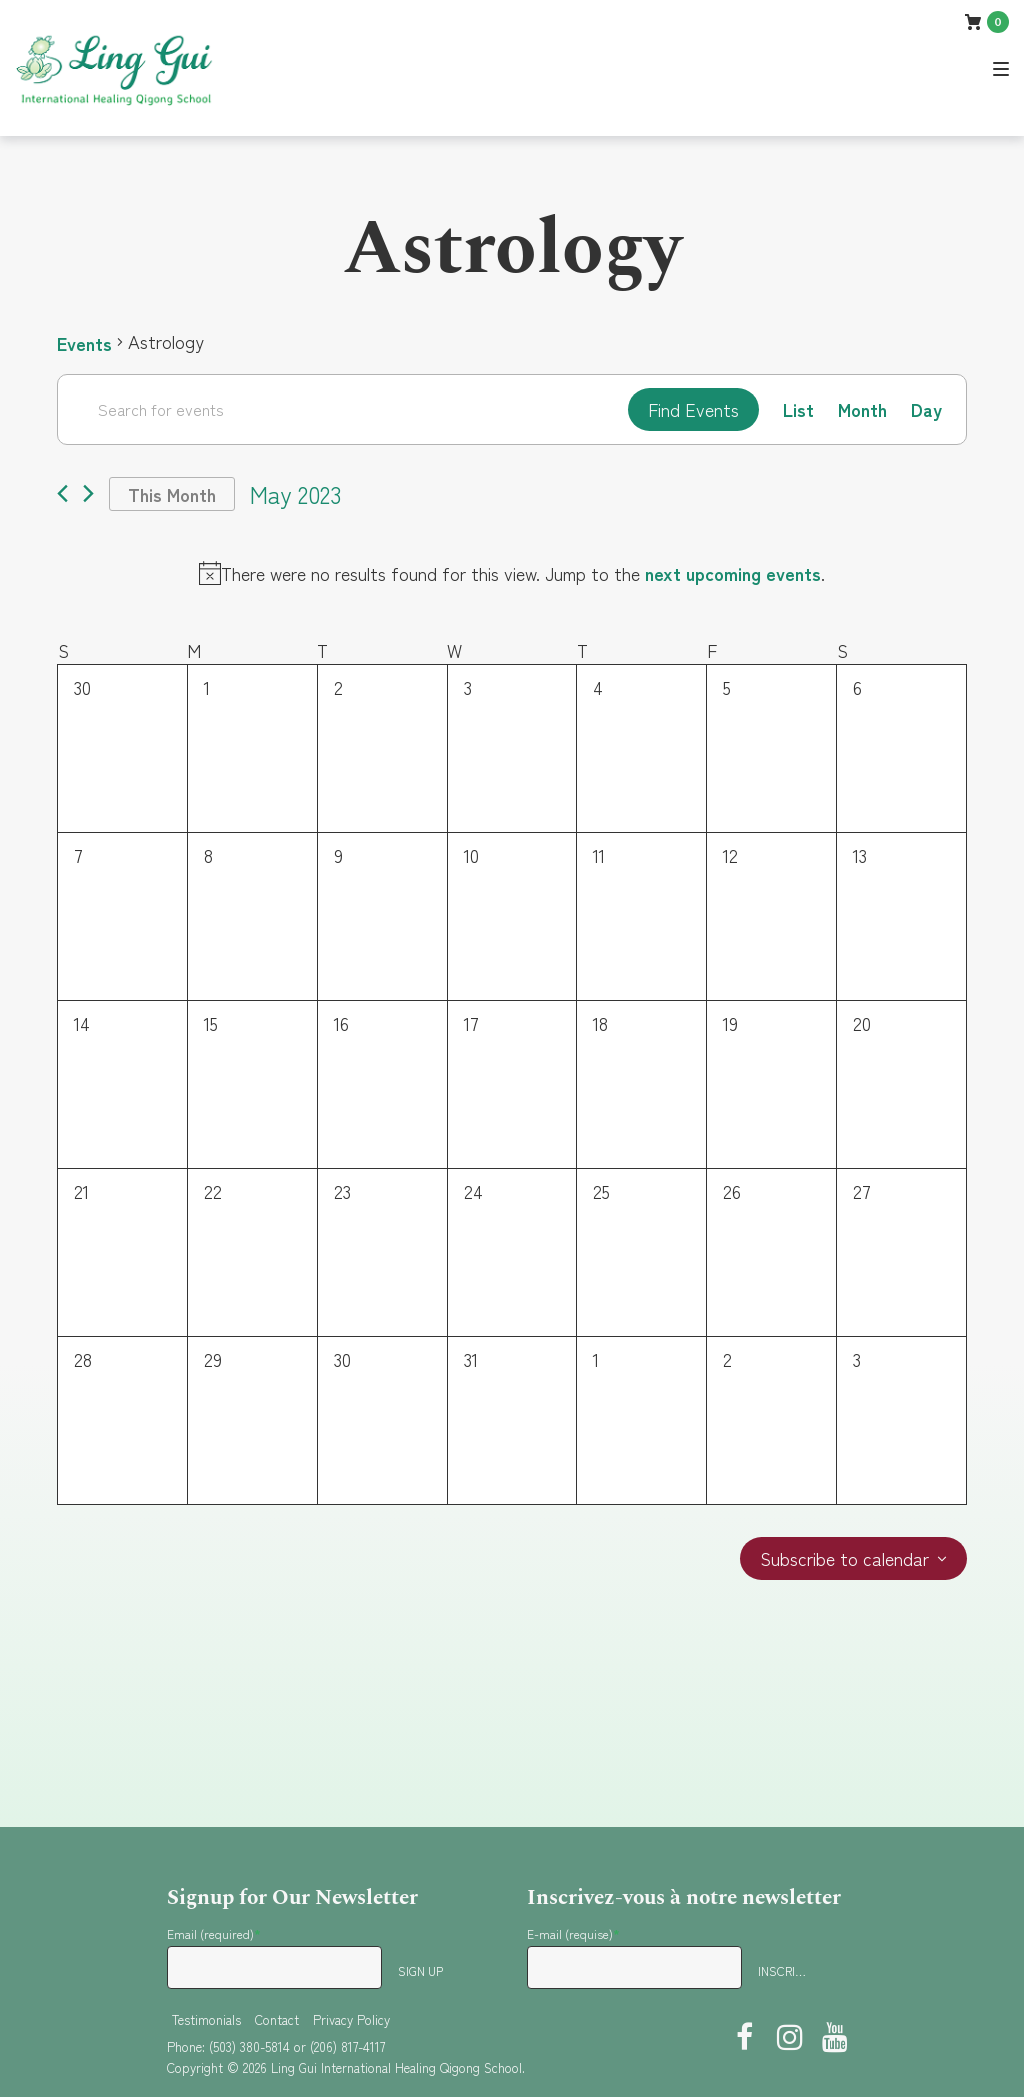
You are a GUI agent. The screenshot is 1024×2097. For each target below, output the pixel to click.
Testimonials (206, 2019)
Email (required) (214, 1933)
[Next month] (88, 494)
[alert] (512, 573)
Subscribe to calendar (844, 1559)
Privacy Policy (351, 2019)
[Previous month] (62, 494)
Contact (277, 2019)
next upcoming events (733, 573)
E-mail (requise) (573, 1933)
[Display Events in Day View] (926, 409)
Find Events (693, 409)
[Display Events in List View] (798, 409)
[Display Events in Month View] (862, 409)
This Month (172, 494)
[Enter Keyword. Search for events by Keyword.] (343, 409)
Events (84, 342)
